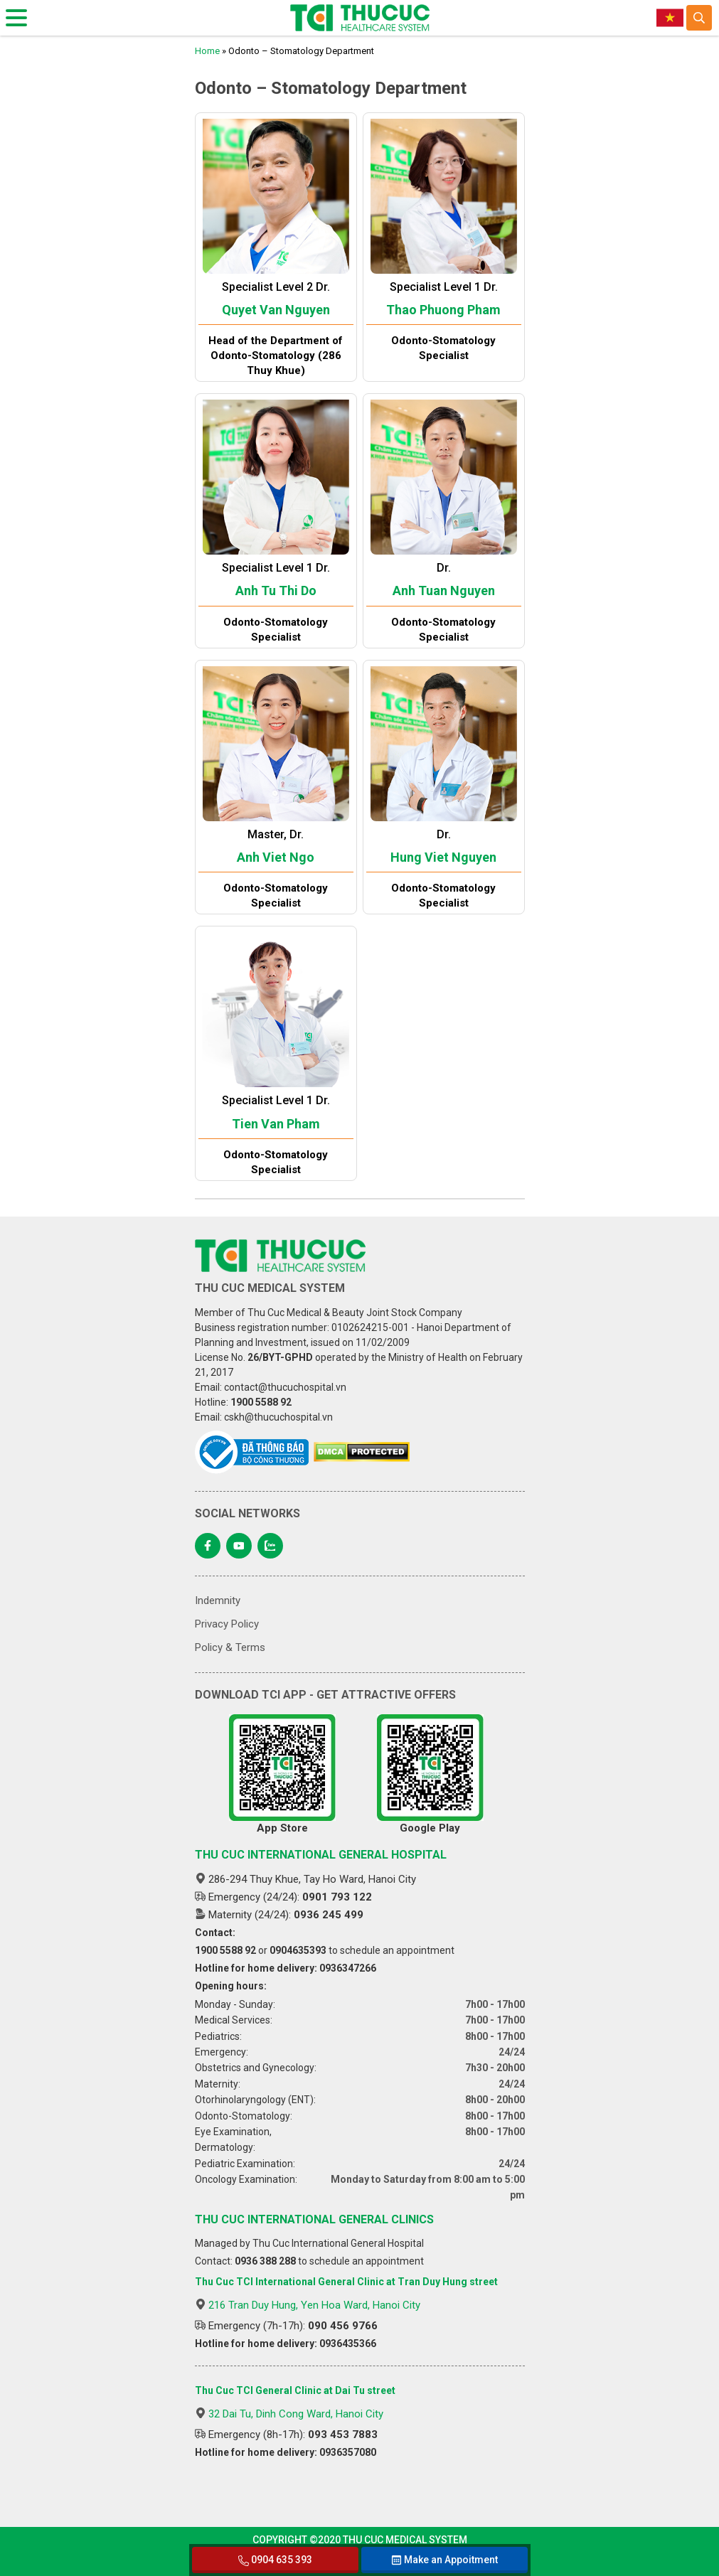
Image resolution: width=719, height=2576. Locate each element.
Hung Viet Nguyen (443, 857)
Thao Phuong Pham (443, 309)
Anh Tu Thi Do (275, 590)
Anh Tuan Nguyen (444, 590)
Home (207, 51)
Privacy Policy (227, 1624)
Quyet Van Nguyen (276, 309)
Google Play (430, 1774)
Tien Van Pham (276, 1123)
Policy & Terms (230, 1647)
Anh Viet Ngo (275, 857)
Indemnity (217, 1600)
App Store (282, 1774)
